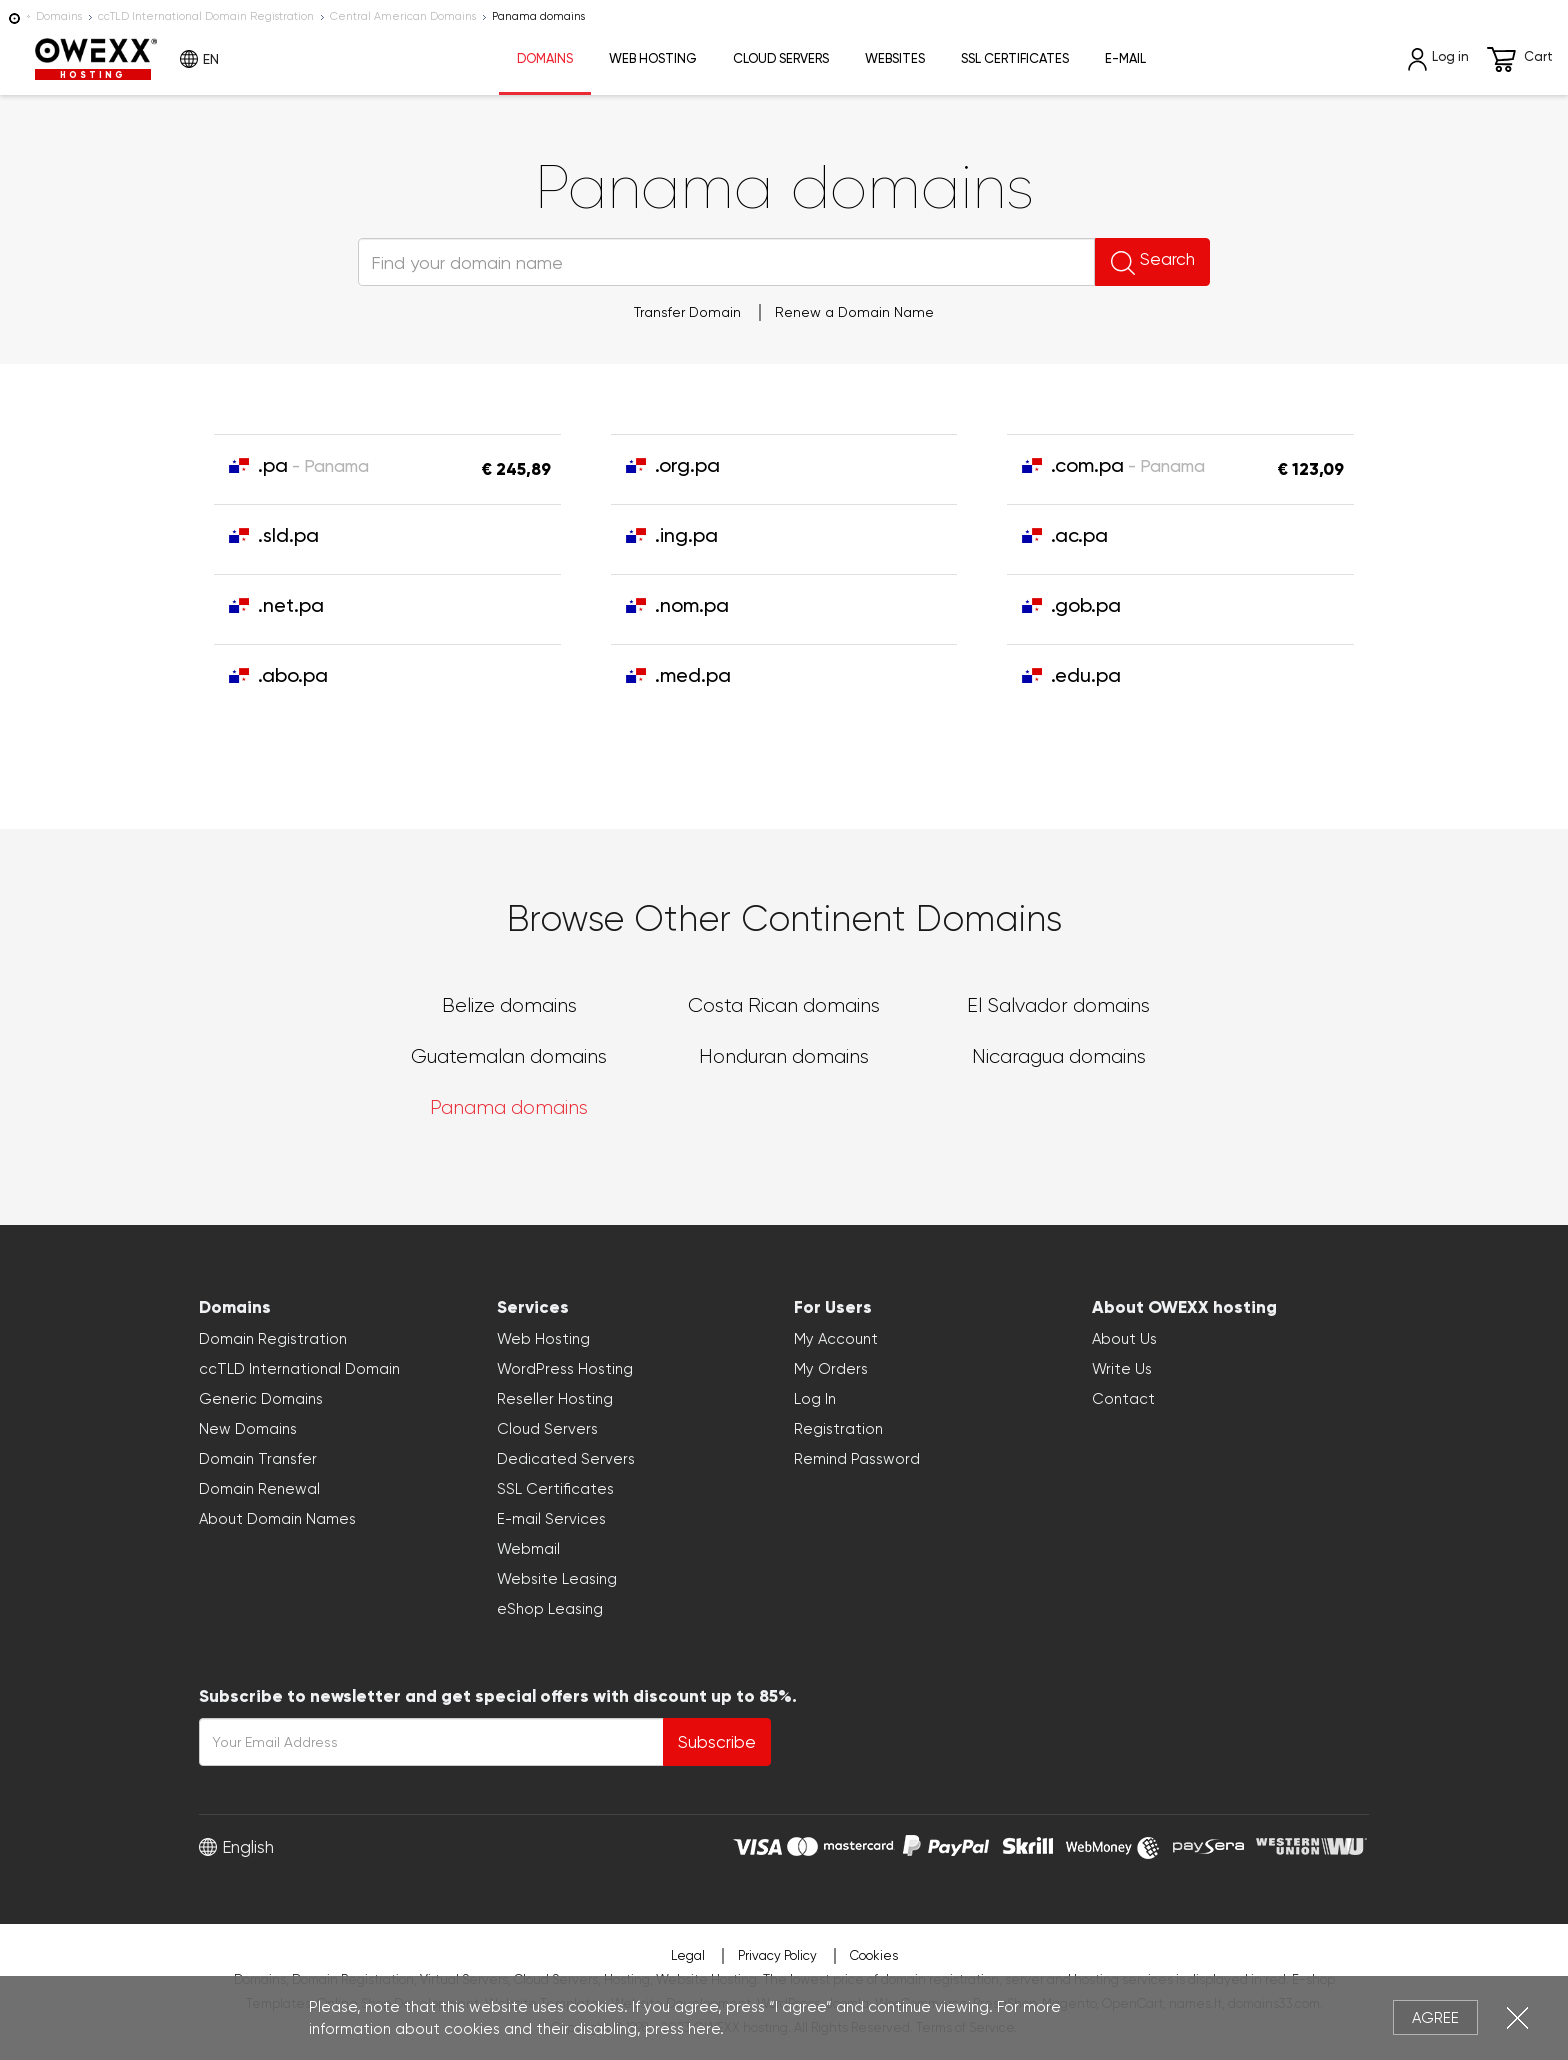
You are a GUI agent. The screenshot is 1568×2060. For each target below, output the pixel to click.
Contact (1123, 1399)
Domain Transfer (258, 1459)
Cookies (874, 1955)
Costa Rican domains (784, 1005)
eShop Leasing (550, 1609)
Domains (59, 16)
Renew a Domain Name (854, 312)
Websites (895, 58)
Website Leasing (557, 1579)
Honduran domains (784, 1056)
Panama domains (509, 1107)
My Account (836, 1339)
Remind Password (857, 1459)
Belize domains (509, 1005)
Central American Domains (403, 16)
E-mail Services (551, 1519)
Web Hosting (653, 58)
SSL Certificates (1015, 58)
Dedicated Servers (566, 1459)
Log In (815, 1399)
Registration (838, 1429)
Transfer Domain (687, 312)
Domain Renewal (259, 1489)
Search (1127, 262)
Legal (688, 1955)
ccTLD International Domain (299, 1369)
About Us (1124, 1339)
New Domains (248, 1429)
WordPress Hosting (565, 1369)
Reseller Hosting (555, 1399)
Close (1517, 2017)
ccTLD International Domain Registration (206, 16)
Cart (1520, 59)
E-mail (1125, 58)
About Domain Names (277, 1519)
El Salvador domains (1058, 1005)
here (704, 2029)
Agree (1435, 2018)
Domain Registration (273, 1339)
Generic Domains (261, 1399)
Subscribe (717, 1742)
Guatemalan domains (509, 1056)
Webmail (528, 1549)
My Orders (831, 1369)
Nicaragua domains (1059, 1056)
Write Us (1122, 1369)
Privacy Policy (777, 1955)
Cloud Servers (781, 58)
